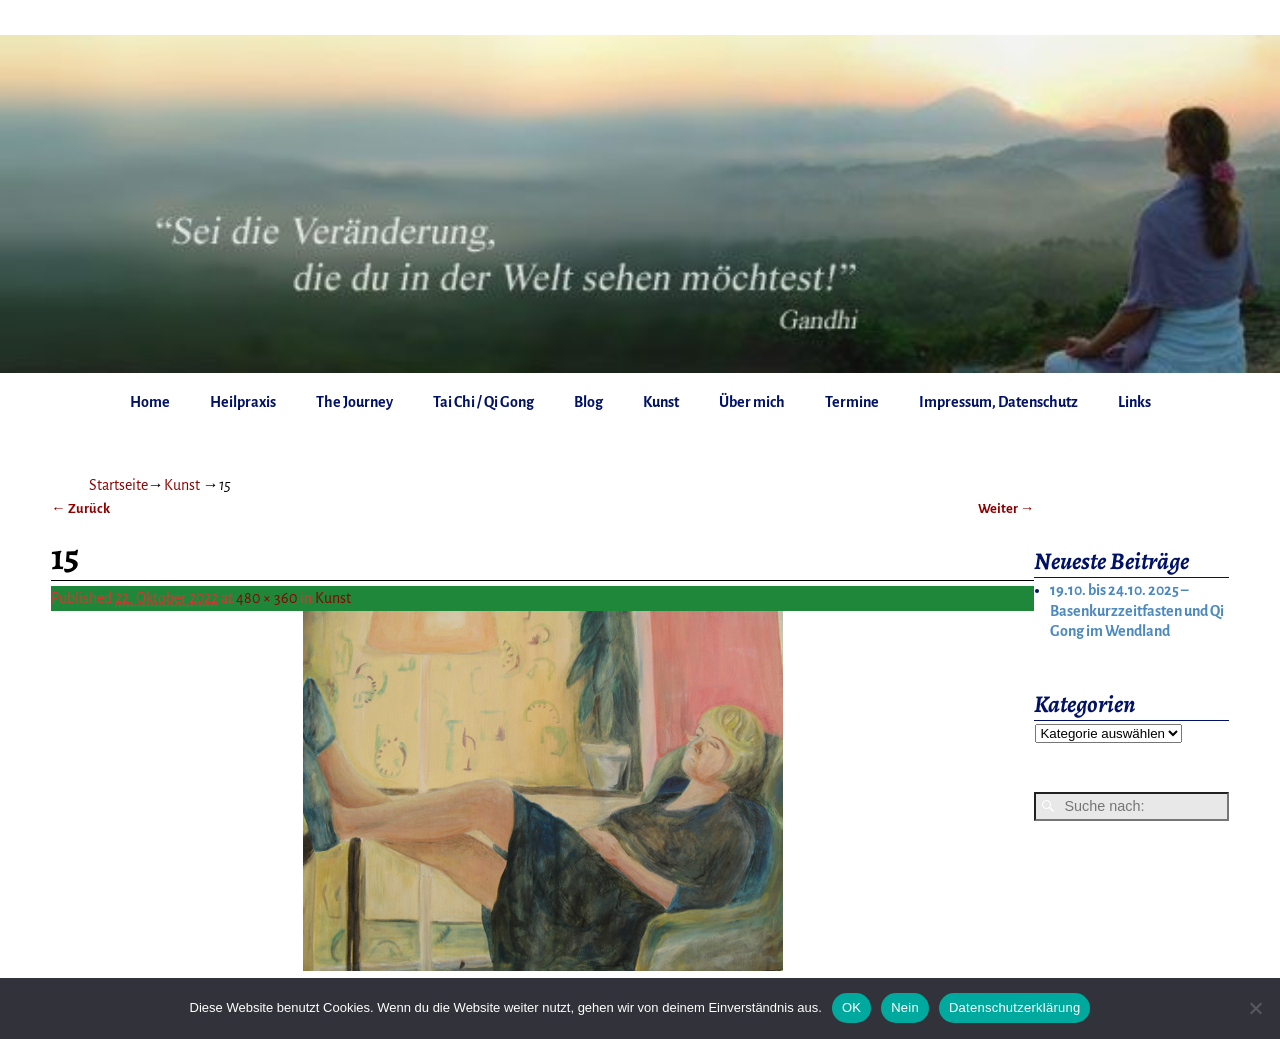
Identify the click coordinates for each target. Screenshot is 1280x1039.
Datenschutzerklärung (1014, 1007)
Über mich (752, 402)
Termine (852, 402)
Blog (588, 402)
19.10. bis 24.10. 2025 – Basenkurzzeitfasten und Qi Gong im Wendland (1137, 610)
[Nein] (1255, 1008)
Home (150, 402)
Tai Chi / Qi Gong (483, 402)
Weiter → (1006, 508)
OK (851, 1007)
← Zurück (80, 508)
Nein (905, 1007)
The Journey (354, 402)
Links (1134, 402)
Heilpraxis (243, 402)
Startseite (118, 485)
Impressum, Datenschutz (998, 402)
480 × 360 (266, 598)
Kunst (661, 402)
